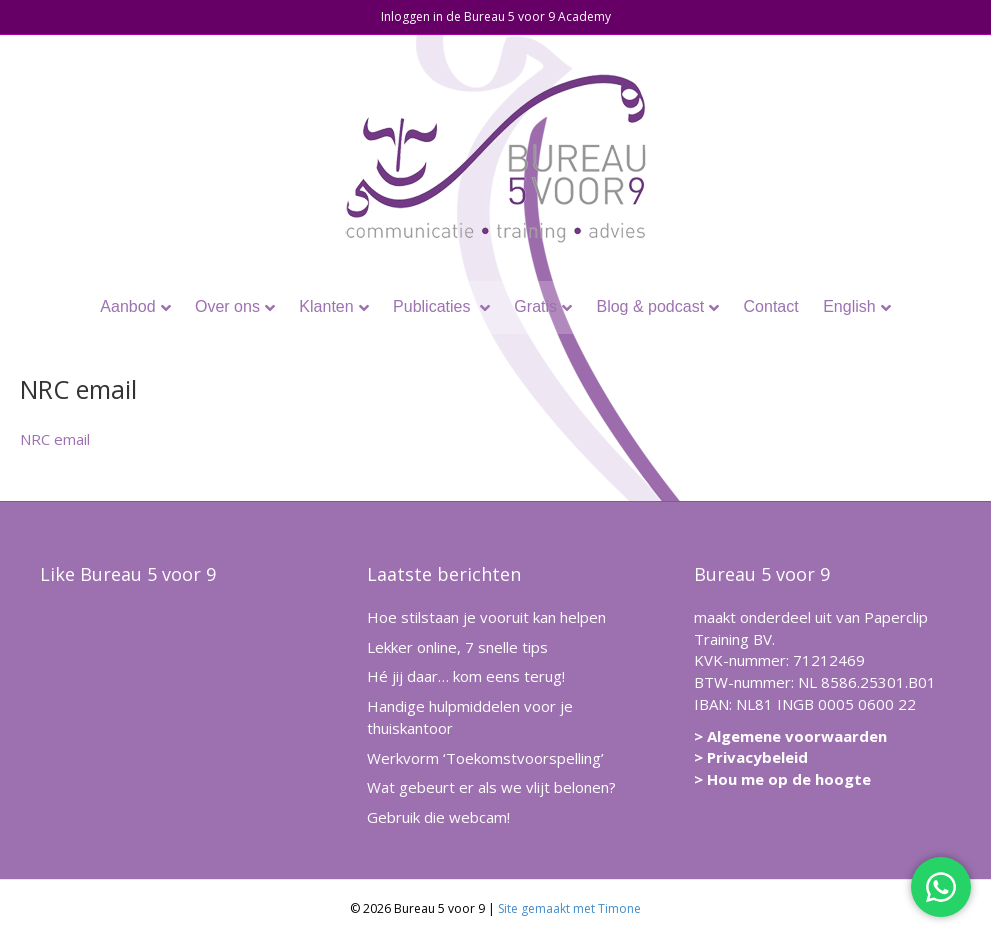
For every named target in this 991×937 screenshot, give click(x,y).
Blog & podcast (650, 306)
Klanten (326, 306)
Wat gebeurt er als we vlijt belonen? (491, 787)
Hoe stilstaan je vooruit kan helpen (486, 617)
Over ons (227, 306)
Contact (771, 306)
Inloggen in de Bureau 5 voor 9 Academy (496, 16)
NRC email (55, 439)
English (849, 306)
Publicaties (434, 306)
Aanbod (127, 306)
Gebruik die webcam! (438, 817)
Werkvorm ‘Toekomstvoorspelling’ (485, 758)
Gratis (535, 306)
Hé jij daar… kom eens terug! (466, 676)
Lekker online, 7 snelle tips (457, 647)
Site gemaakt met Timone (569, 908)
